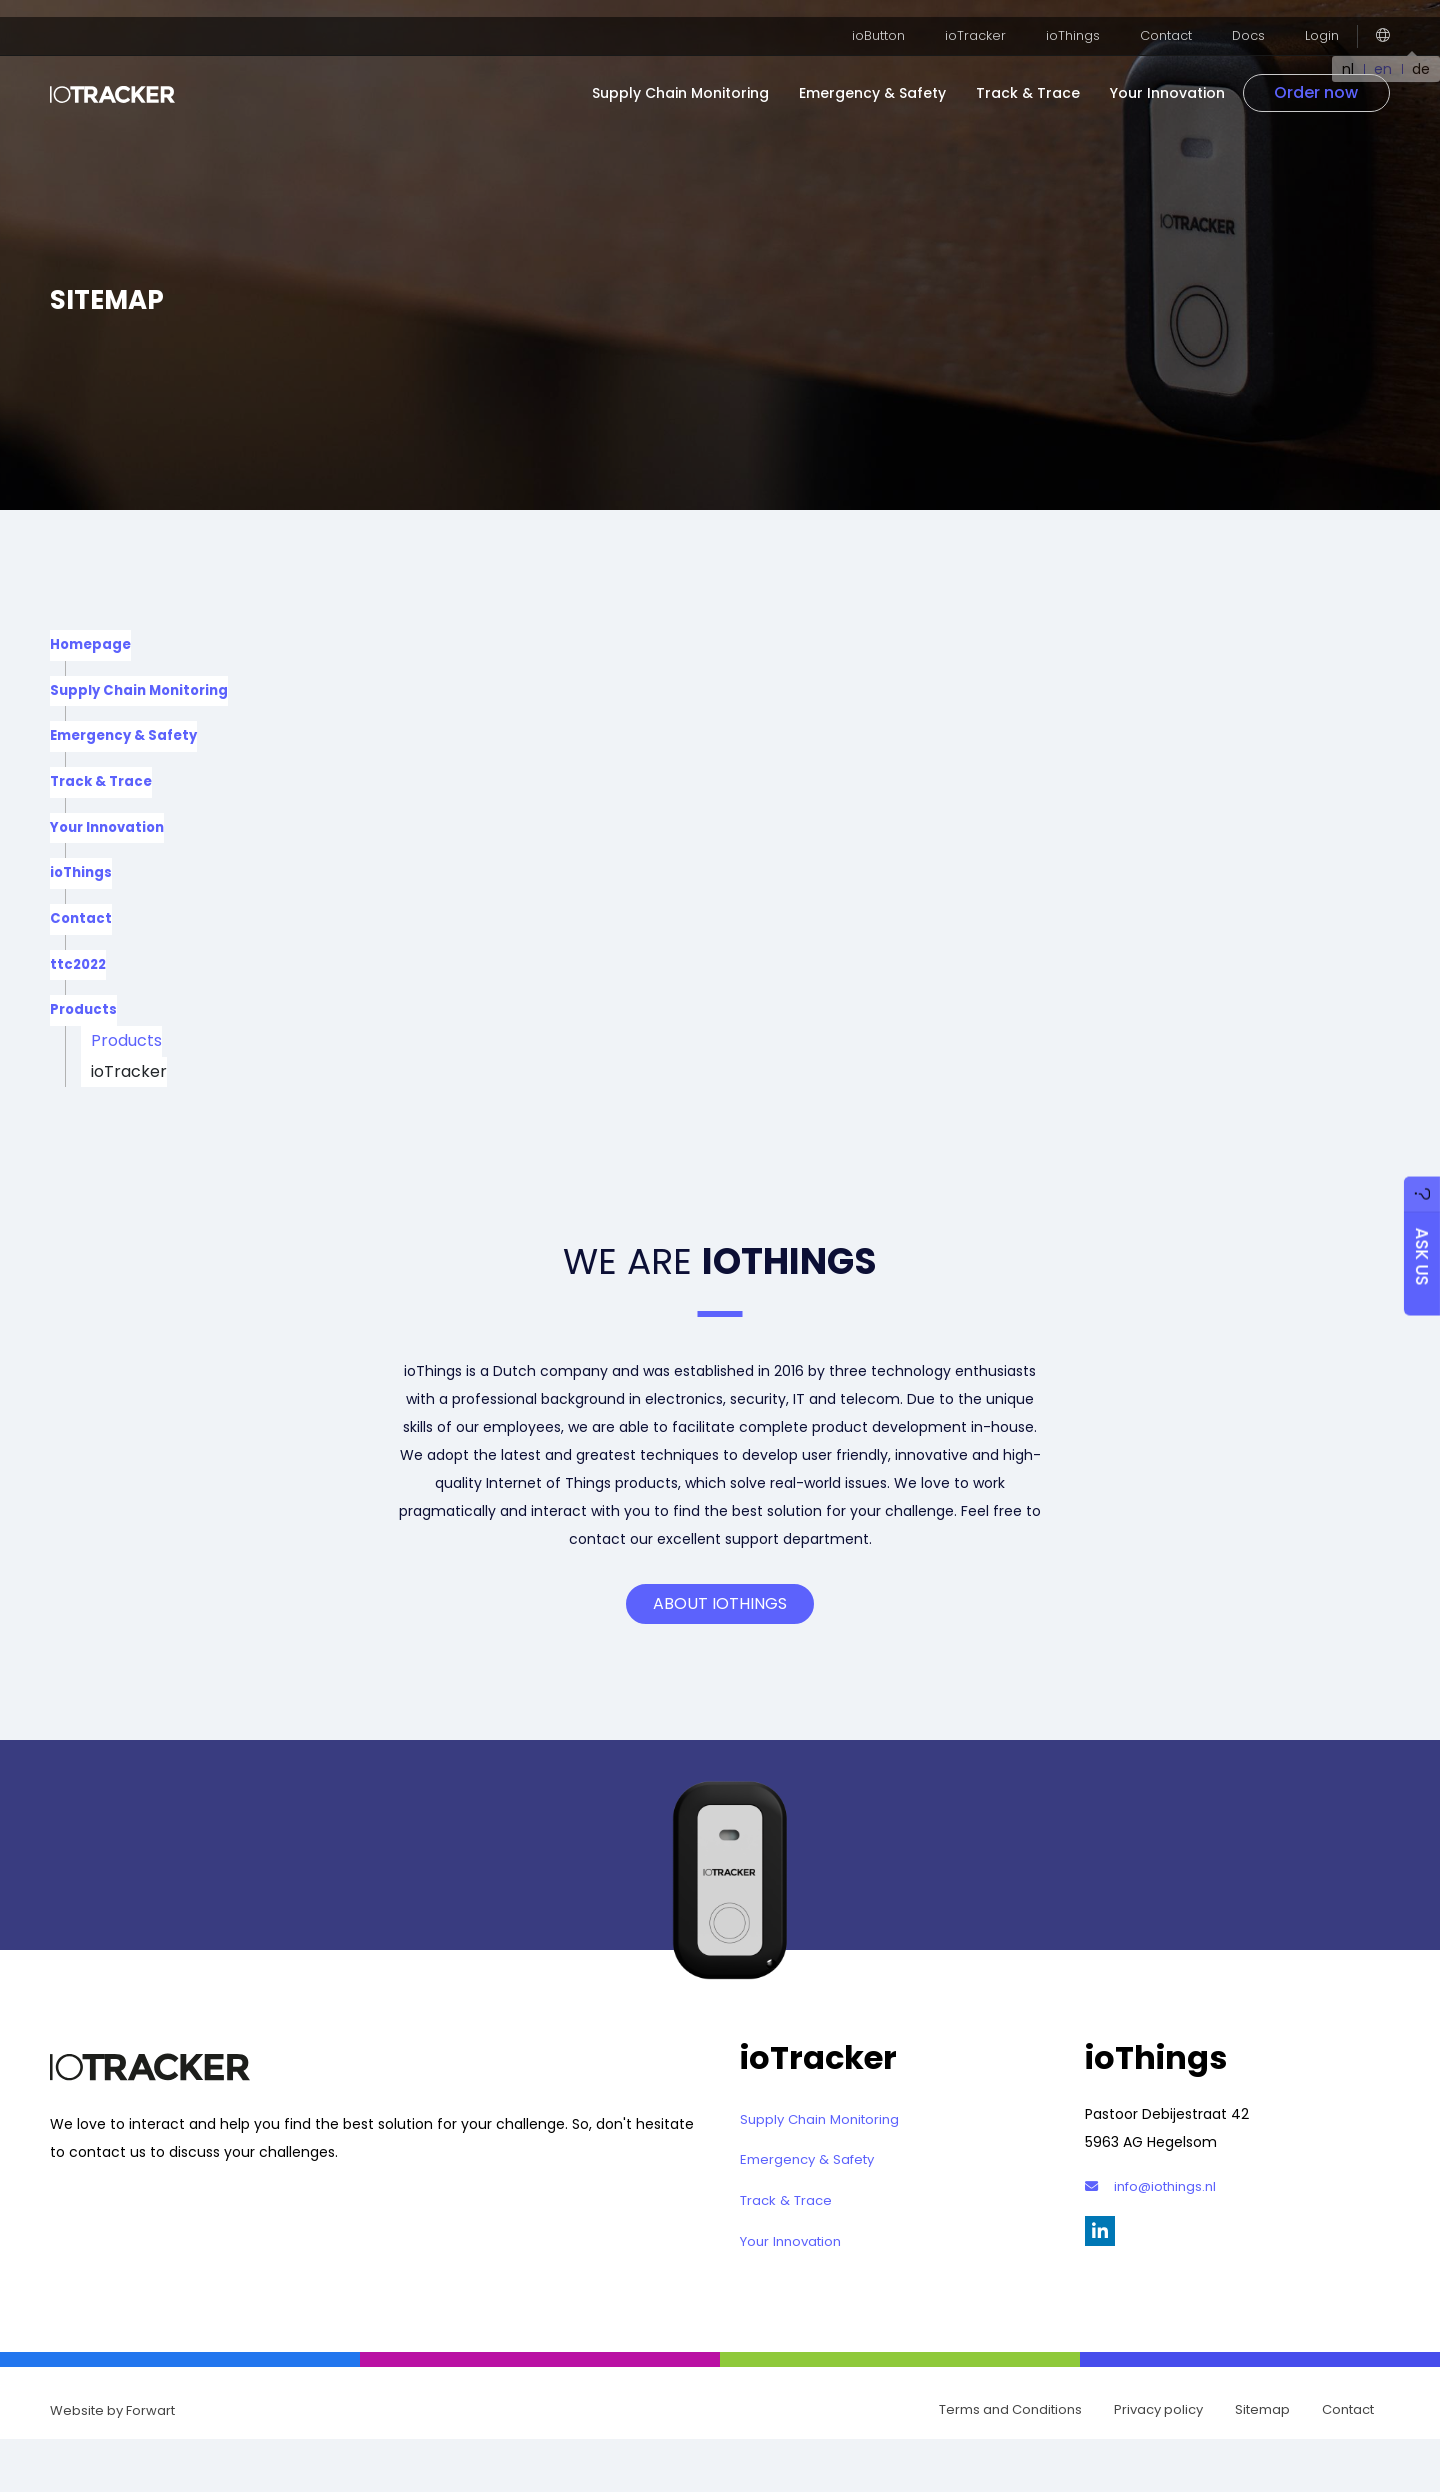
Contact (1172, 19)
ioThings (1082, 19)
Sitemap (1262, 2461)
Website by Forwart (112, 2461)
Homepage (92, 647)
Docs (1251, 19)
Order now (1332, 75)
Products (85, 1039)
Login (1323, 19)
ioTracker (989, 19)
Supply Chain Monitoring (699, 76)
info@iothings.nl (1155, 2222)
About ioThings (720, 1640)
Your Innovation (1186, 76)
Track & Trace (1047, 76)
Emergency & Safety (891, 76)
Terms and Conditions (1010, 2461)
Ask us (1417, 1231)
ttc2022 (80, 990)
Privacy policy (1158, 2461)
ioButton (896, 19)
